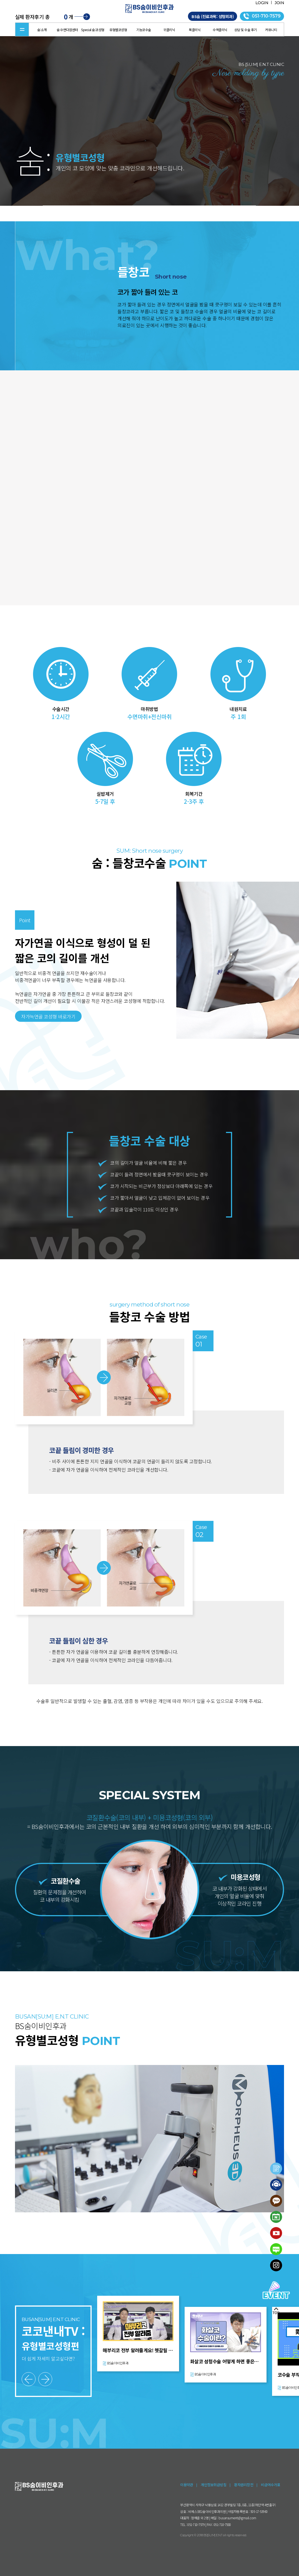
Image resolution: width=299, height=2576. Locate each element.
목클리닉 (194, 29)
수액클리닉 (220, 29)
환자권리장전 (243, 2484)
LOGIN (261, 2)
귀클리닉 (169, 29)
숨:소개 (42, 29)
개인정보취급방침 (213, 2484)
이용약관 (186, 2484)
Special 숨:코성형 (92, 29)
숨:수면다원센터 (67, 29)
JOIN (279, 2)
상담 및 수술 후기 (245, 29)
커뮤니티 (271, 29)
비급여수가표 (270, 2484)
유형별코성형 (118, 29)
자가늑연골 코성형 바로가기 (48, 1016)
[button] (29, 2379)
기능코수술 (143, 29)
